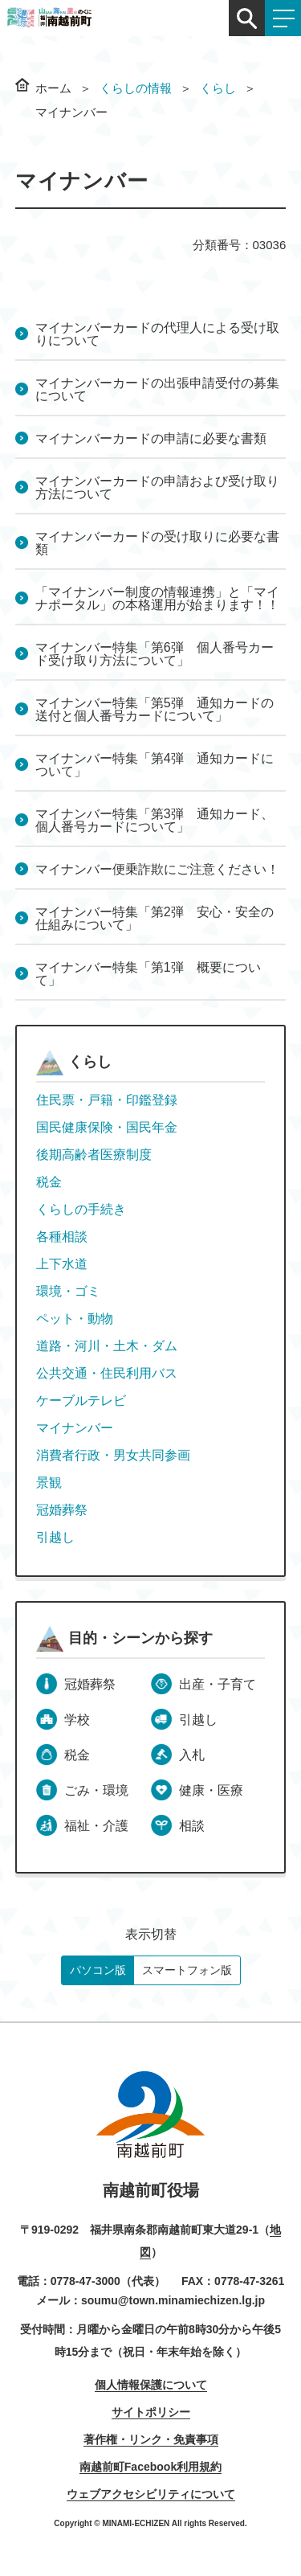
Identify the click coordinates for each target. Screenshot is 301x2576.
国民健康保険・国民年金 (106, 1127)
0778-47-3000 (85, 2281)
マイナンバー (74, 1428)
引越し (55, 1537)
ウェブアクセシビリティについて (151, 2494)
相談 (192, 1826)
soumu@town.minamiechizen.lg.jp (173, 2300)
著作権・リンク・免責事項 (150, 2439)
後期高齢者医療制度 (94, 1154)
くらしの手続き (81, 1209)
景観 (49, 1482)
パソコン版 (98, 1970)
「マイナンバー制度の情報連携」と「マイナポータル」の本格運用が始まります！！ (157, 598)
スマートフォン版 (187, 1970)
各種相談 (61, 1236)
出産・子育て (217, 1684)
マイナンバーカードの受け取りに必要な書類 (157, 543)
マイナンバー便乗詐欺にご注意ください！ (157, 869)
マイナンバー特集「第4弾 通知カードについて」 (154, 765)
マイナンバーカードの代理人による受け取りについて (157, 334)
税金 (49, 1182)
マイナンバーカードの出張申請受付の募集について (157, 389)
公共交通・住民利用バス (106, 1373)
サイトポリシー (151, 2412)
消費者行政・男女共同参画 (113, 1455)
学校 (77, 1719)
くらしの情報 (136, 88)
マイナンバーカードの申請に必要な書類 (150, 438)
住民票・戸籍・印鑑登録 (106, 1100)
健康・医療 (211, 1790)
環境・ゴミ (68, 1291)
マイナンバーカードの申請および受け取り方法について (157, 487)
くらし (218, 88)
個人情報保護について (151, 2384)
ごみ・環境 (96, 1790)
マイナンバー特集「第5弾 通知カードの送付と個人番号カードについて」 (154, 709)
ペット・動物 (74, 1318)
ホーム (53, 88)
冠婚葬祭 (61, 1510)
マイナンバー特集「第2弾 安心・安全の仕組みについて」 (154, 918)
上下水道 (61, 1264)
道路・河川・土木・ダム (106, 1346)
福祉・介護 (96, 1826)
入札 (192, 1755)
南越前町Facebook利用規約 (150, 2466)
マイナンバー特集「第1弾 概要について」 (148, 973)
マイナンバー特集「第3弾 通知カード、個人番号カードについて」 (154, 820)
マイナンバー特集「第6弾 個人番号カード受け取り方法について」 (154, 654)
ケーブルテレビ (81, 1400)
